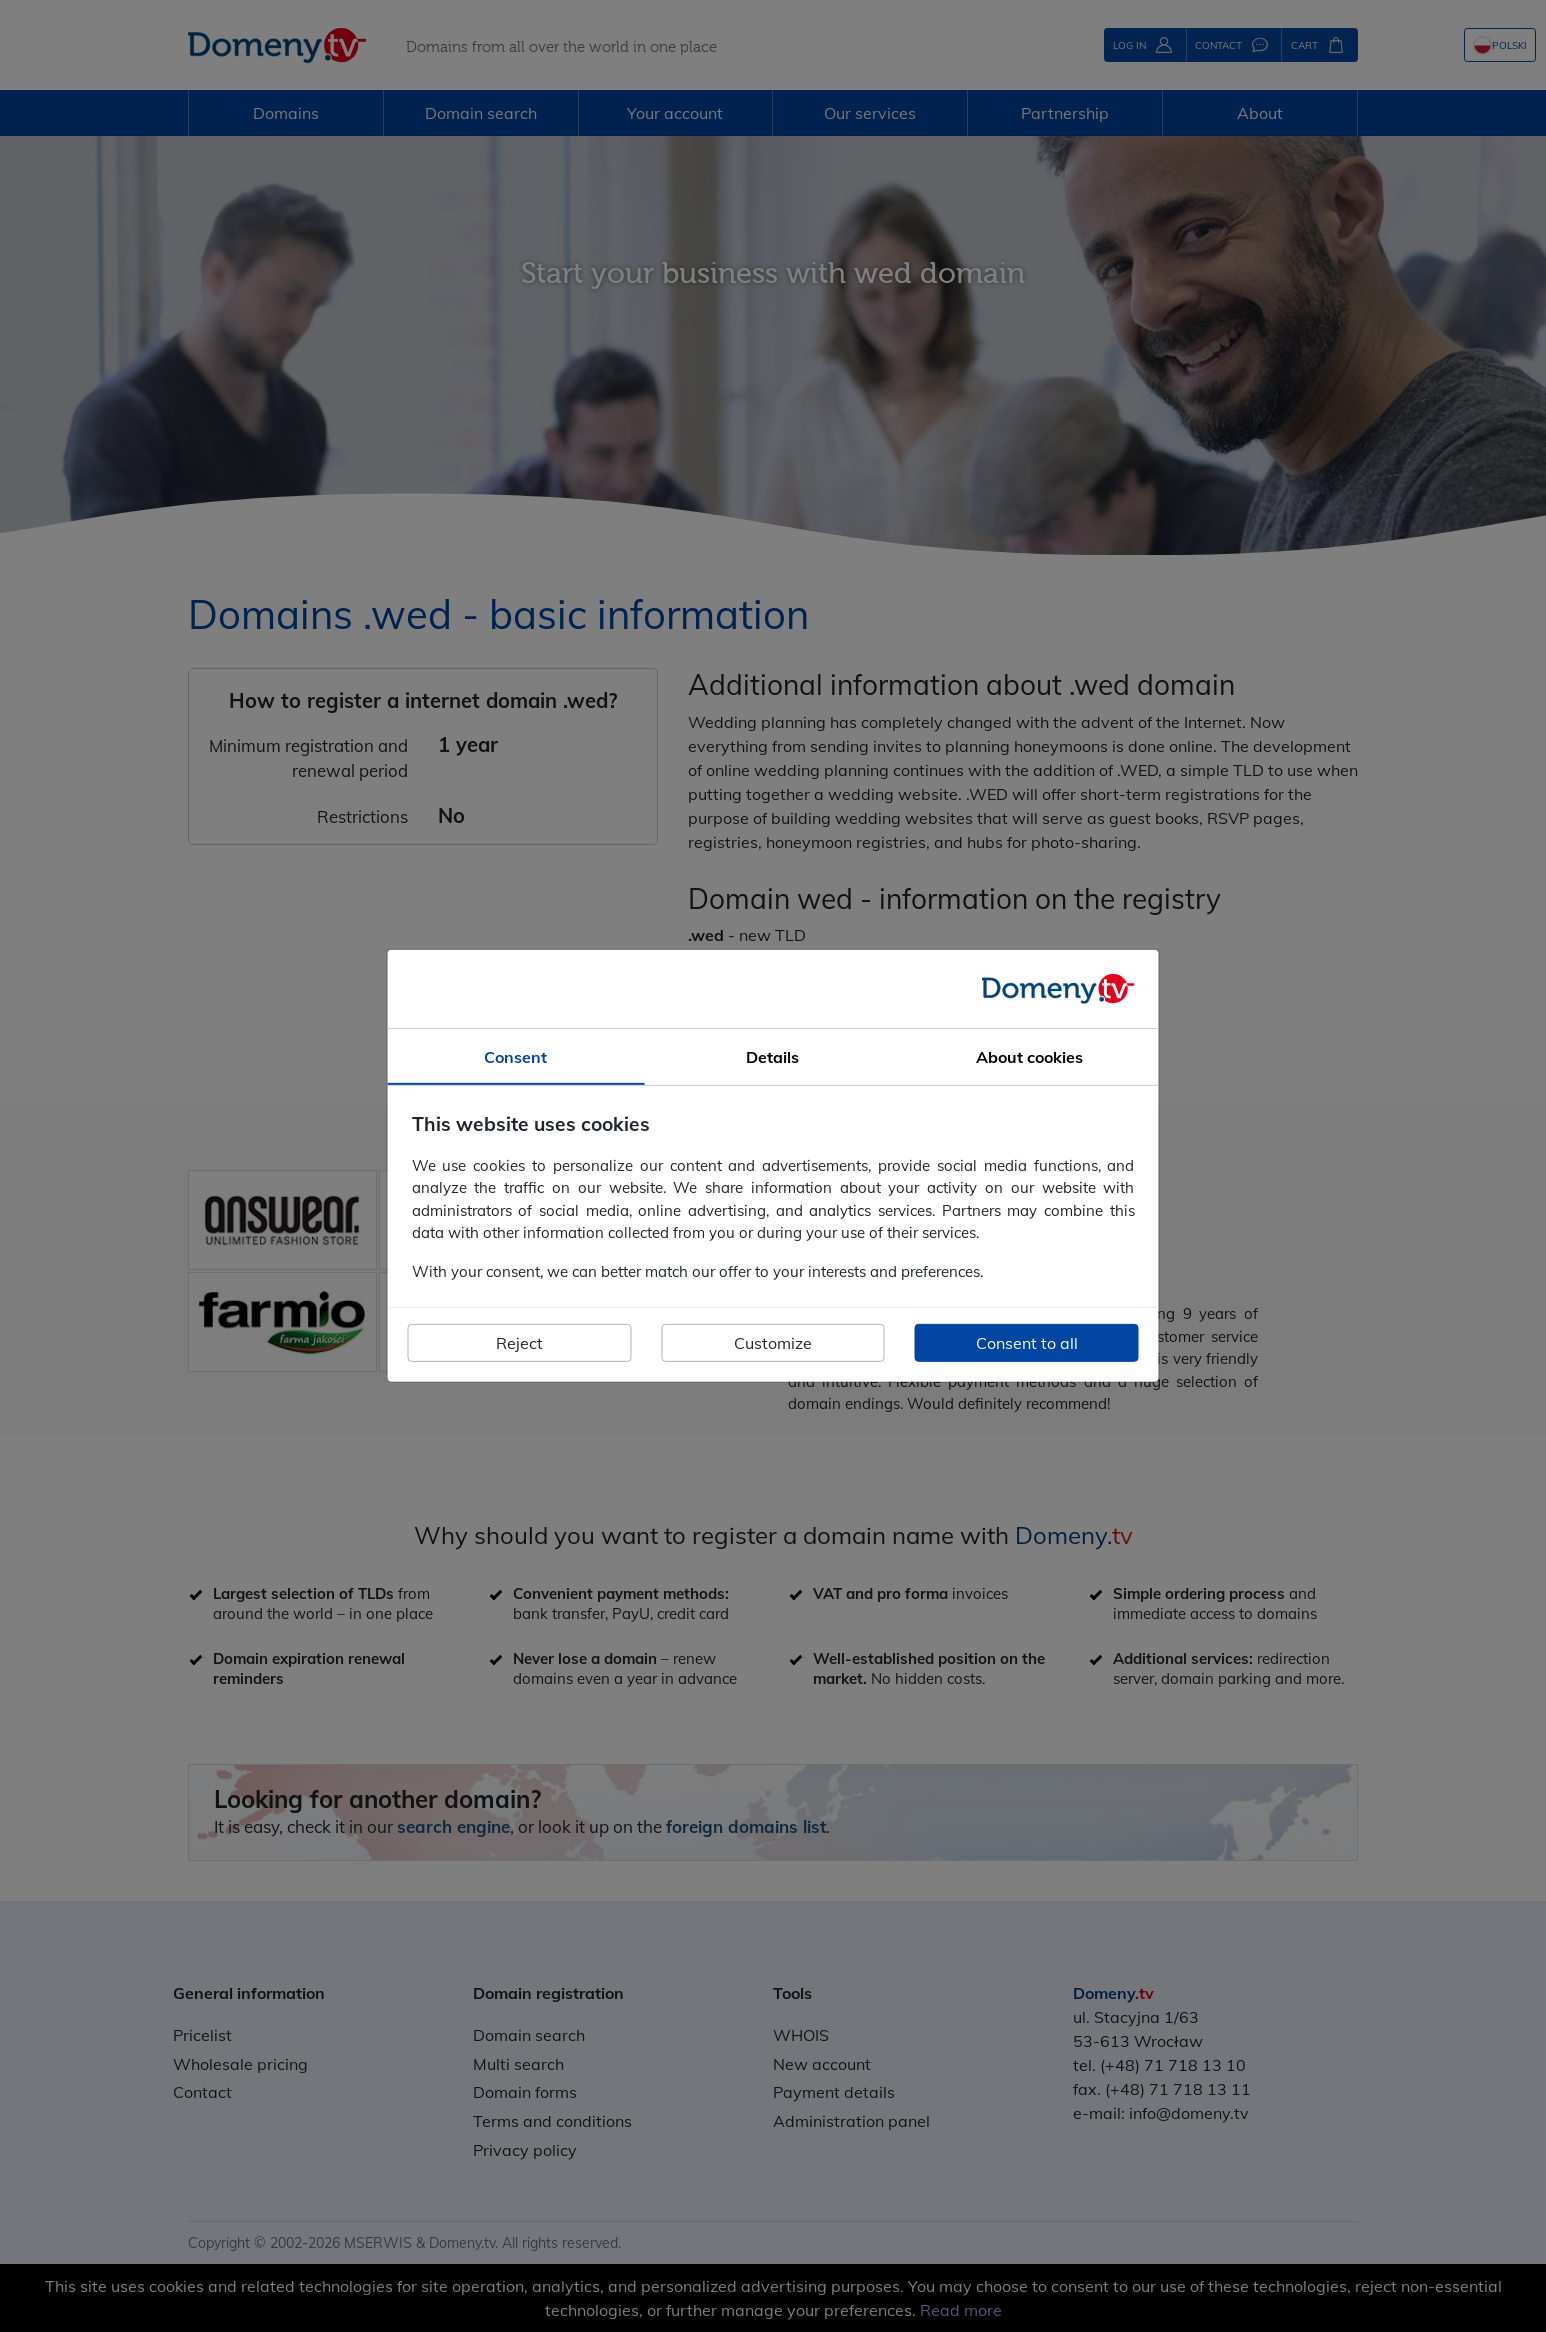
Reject (519, 1343)
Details (772, 1057)
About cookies (1029, 1057)
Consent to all (1027, 1343)
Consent (515, 1057)
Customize (773, 1343)
